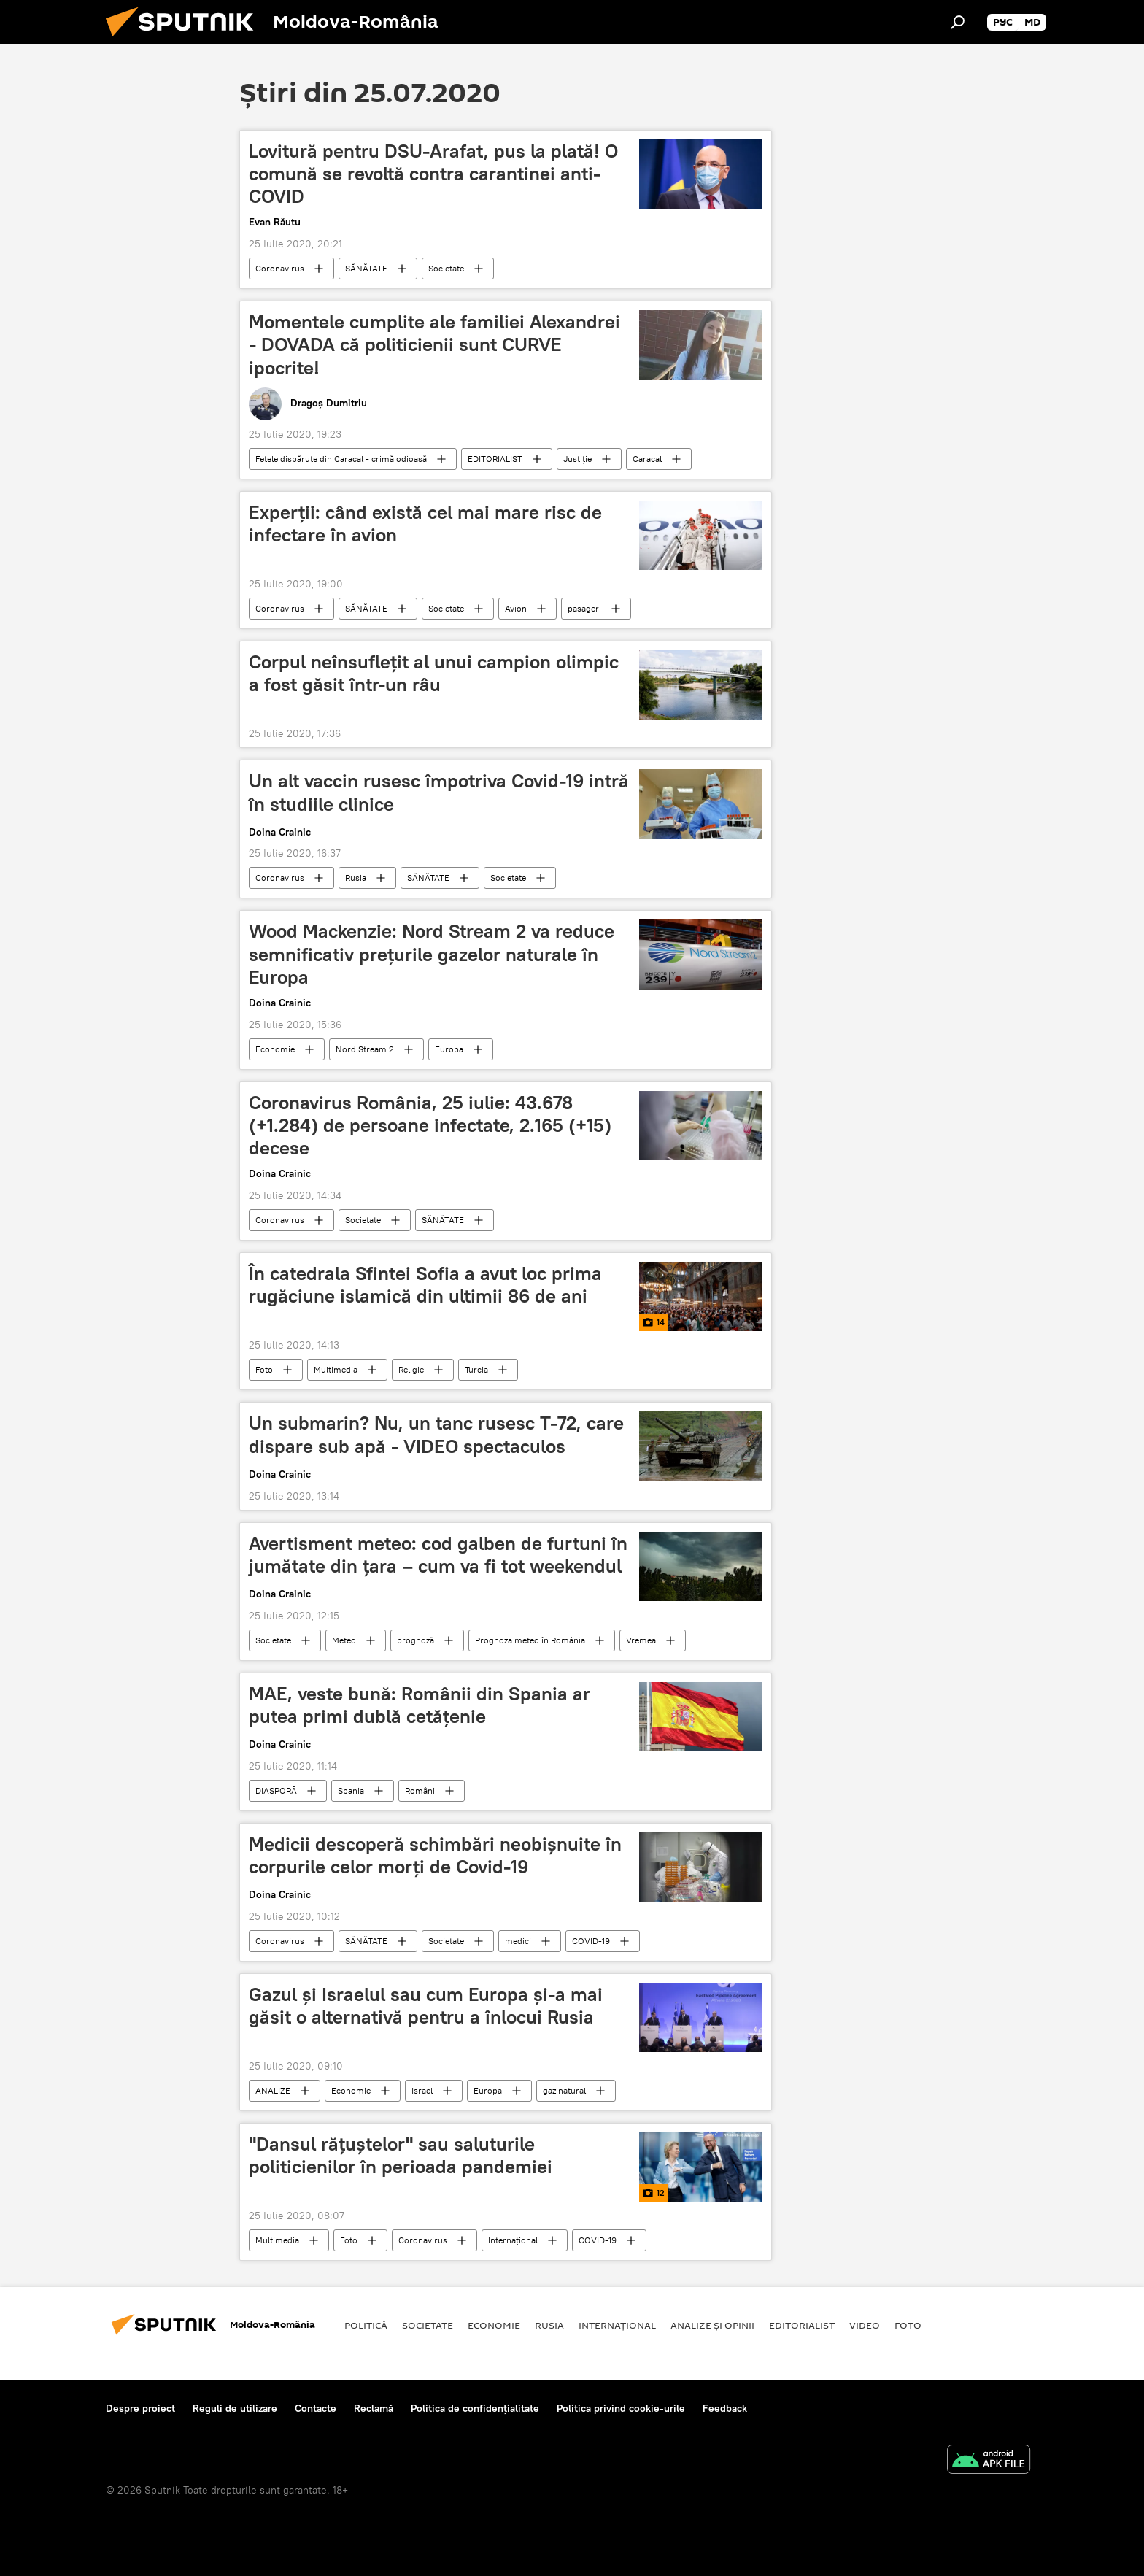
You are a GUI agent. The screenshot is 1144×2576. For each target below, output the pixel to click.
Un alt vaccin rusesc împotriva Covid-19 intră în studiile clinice (439, 792)
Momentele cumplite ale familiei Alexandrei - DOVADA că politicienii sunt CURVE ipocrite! (434, 344)
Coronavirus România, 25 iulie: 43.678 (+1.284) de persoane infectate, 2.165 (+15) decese (430, 1125)
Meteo (344, 1640)
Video (864, 2325)
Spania (351, 1790)
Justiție (577, 458)
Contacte (315, 2408)
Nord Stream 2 (365, 1049)
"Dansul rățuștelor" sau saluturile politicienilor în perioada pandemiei (400, 2155)
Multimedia (336, 1369)
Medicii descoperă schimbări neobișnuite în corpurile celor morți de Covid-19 (435, 1855)
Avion (516, 608)
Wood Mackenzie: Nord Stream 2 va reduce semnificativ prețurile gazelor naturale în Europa (431, 953)
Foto (264, 1369)
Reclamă (373, 2408)
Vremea (641, 1640)
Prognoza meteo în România (530, 1640)
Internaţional (513, 2239)
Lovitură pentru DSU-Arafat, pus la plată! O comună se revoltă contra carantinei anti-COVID (433, 173)
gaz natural (564, 2090)
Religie (411, 1369)
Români (420, 1790)
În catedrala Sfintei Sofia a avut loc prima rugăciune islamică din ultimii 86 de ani (425, 1285)
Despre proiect (140, 2408)
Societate (446, 268)
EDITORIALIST (495, 458)
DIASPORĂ (276, 1790)
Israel (422, 2090)
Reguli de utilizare (235, 2408)
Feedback (725, 2408)
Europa (449, 1049)
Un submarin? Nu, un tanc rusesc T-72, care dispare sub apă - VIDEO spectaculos (436, 1434)
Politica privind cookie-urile (621, 2408)
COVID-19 (591, 1940)
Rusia (355, 877)
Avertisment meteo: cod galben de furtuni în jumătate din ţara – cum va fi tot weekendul (438, 1555)
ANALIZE (272, 2090)
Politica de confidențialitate (475, 2408)
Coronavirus (279, 268)
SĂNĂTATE (366, 268)
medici (518, 1940)
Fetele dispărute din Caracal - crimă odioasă (341, 458)
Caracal (647, 458)
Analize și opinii (712, 2325)
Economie (275, 1049)
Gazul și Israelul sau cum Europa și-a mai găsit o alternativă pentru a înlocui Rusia (426, 2006)
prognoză (415, 1640)
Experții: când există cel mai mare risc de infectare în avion (425, 524)
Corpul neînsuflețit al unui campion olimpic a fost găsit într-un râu (434, 673)
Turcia (476, 1369)
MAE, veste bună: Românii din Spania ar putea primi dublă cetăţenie (419, 1705)
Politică (365, 2325)
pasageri (584, 608)
